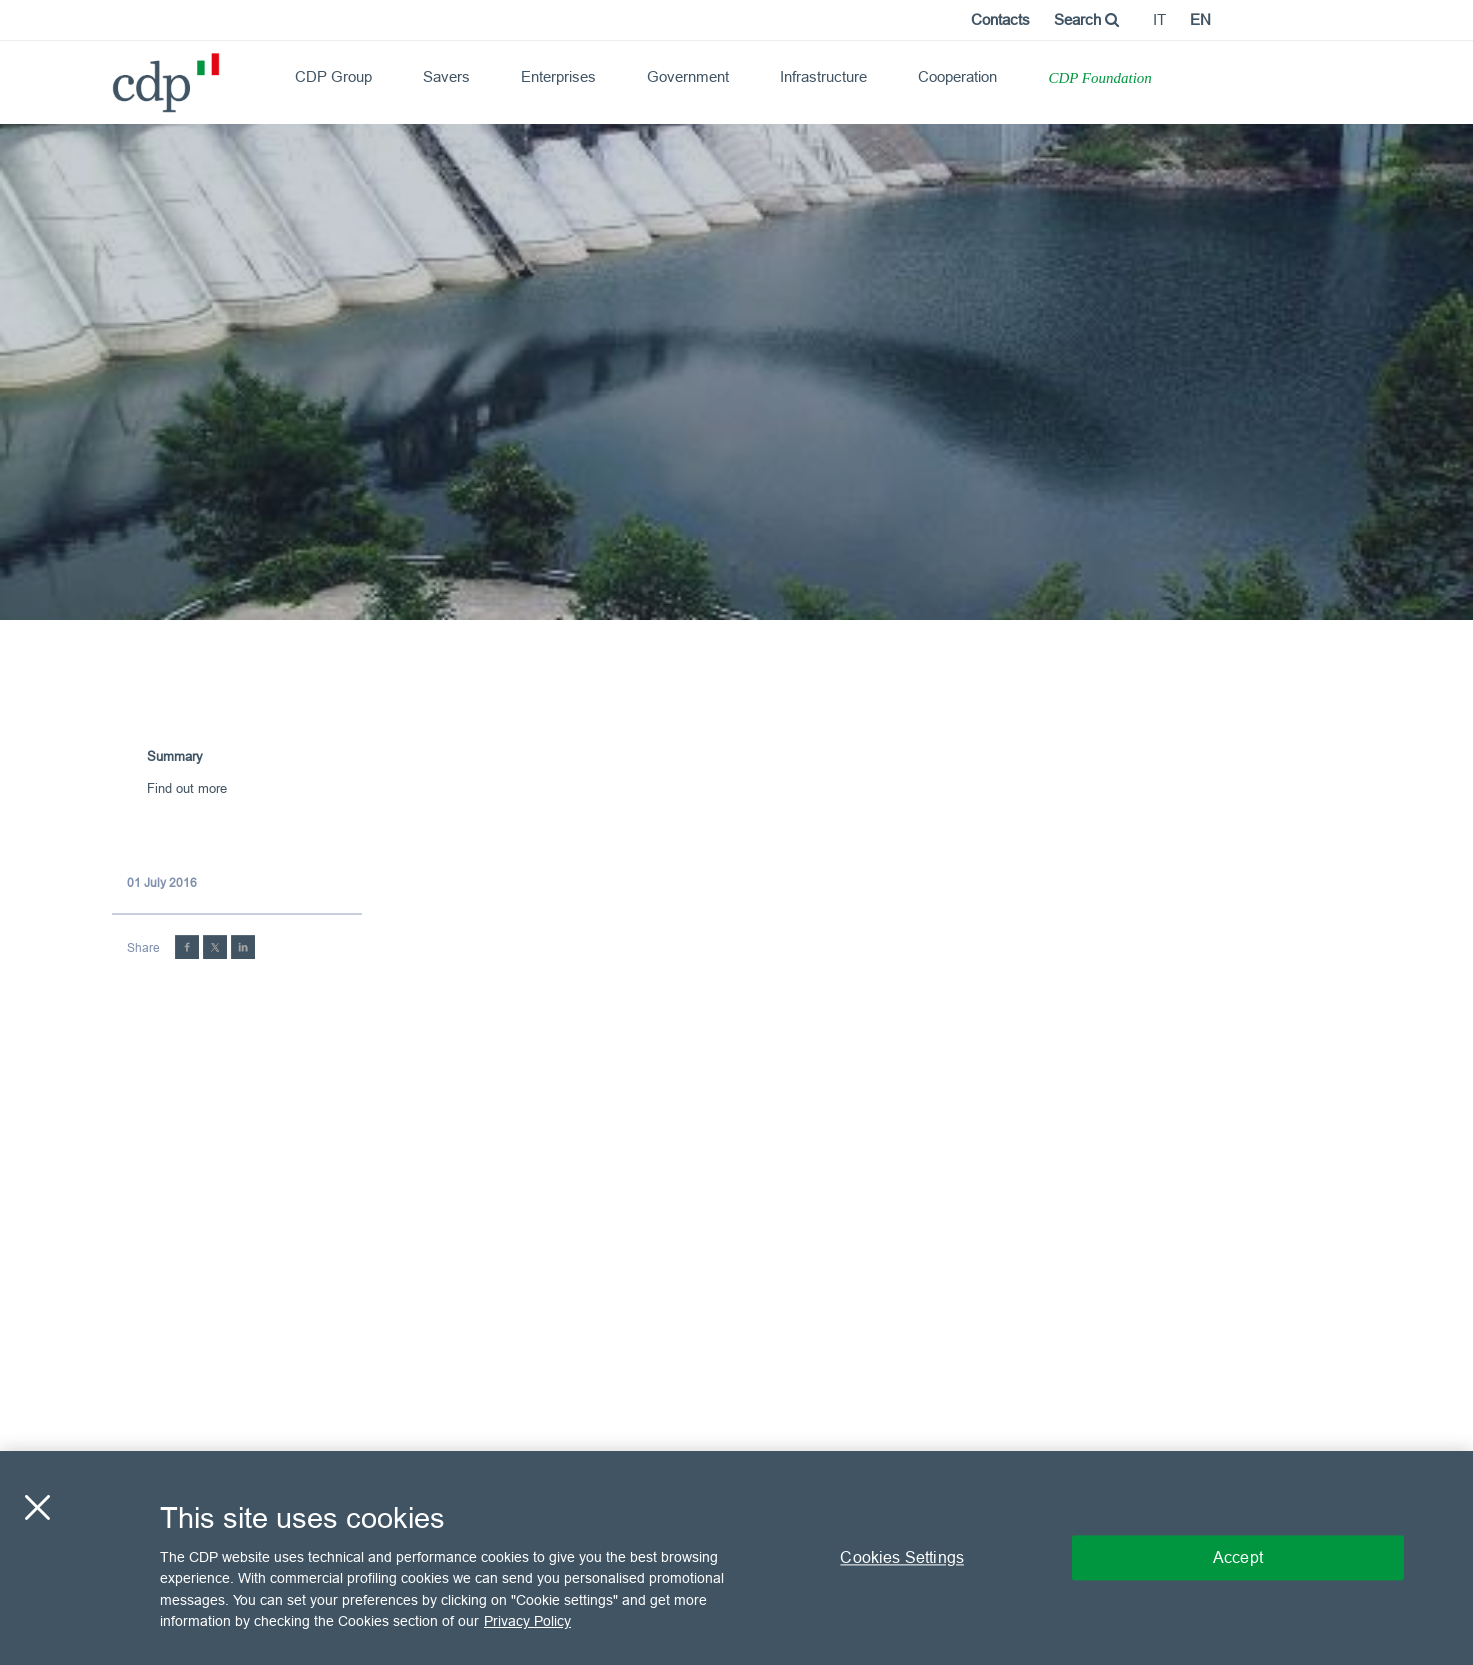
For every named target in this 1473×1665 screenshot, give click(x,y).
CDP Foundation (1099, 78)
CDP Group (333, 76)
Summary (175, 756)
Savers (446, 76)
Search (1086, 19)
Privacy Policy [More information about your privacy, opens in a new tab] (527, 1621)
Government (688, 76)
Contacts (1000, 19)
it (1159, 19)
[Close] (37, 1507)
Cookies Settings (902, 1557)
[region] (736, 1558)
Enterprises (558, 76)
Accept (1238, 1557)
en (1200, 19)
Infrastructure (823, 76)
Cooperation (957, 76)
